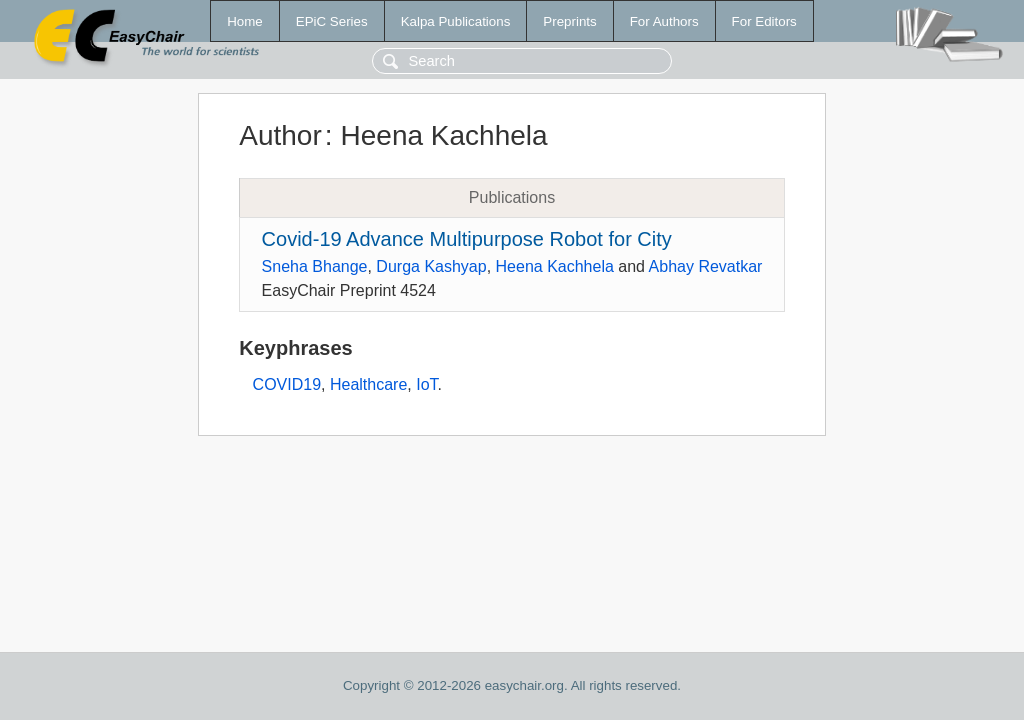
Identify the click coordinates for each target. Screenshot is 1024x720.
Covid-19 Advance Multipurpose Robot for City (467, 239)
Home (245, 21)
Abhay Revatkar (706, 266)
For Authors (664, 21)
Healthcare (368, 384)
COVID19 (287, 384)
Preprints (569, 21)
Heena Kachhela (555, 266)
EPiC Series (332, 21)
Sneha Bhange (315, 266)
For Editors (764, 21)
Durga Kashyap (431, 266)
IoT (426, 384)
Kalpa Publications (456, 21)
